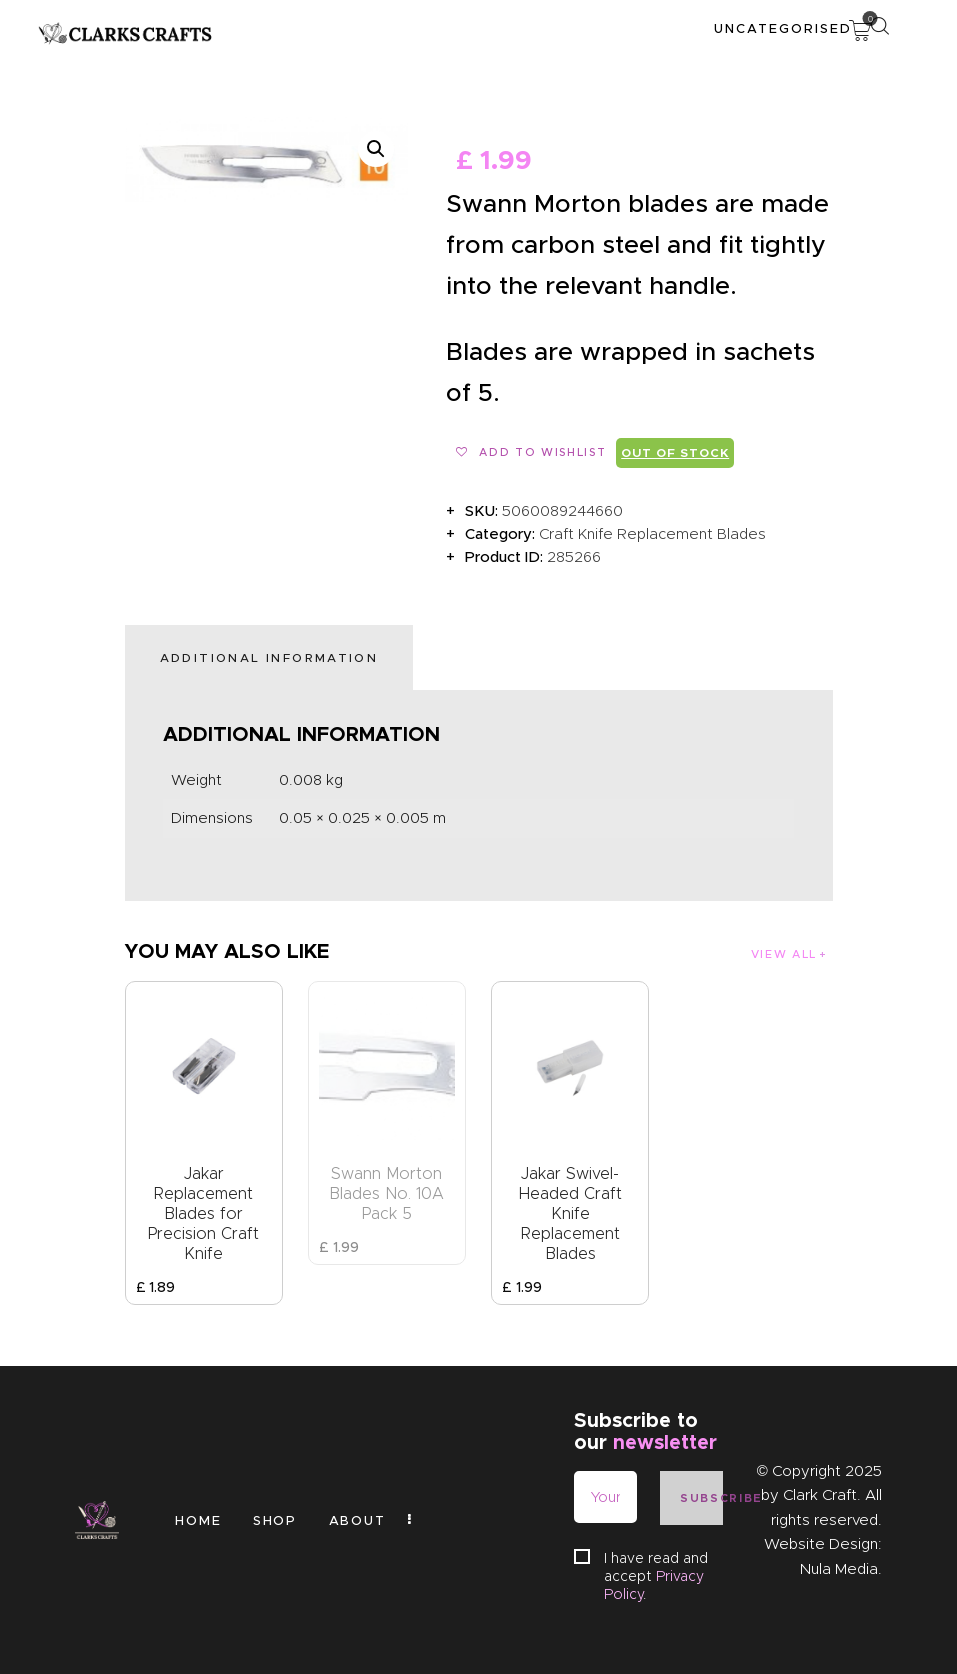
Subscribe (701, 1498)
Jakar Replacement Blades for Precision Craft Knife (203, 1213)
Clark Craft (820, 1495)
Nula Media (839, 1569)
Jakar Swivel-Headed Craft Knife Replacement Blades (570, 1213)
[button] (376, 149)
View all (784, 954)
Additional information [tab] (269, 657)
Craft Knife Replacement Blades (652, 534)
